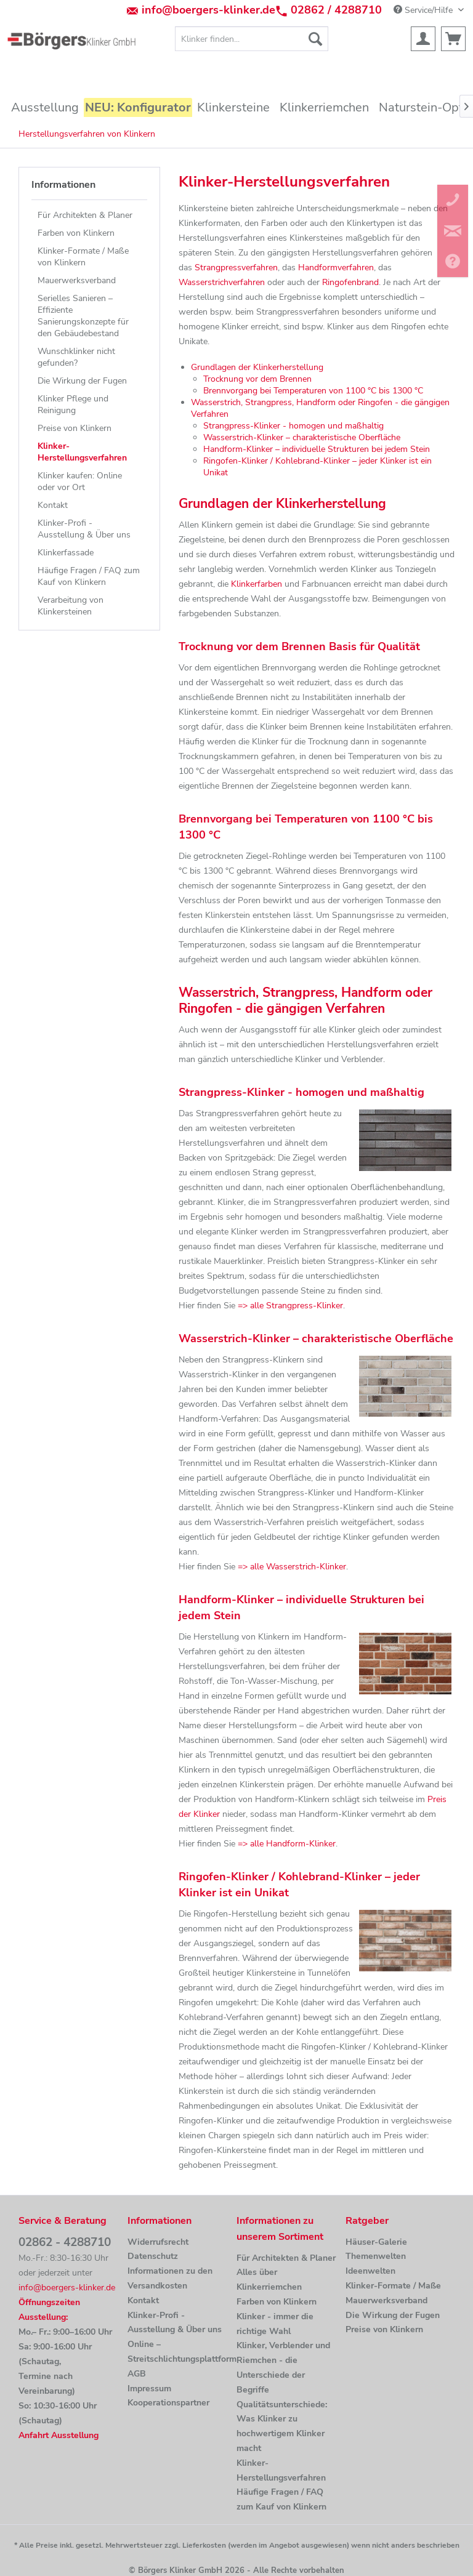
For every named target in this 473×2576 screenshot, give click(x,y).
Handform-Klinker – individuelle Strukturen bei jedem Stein (316, 449)
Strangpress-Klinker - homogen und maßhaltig (293, 426)
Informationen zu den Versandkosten (169, 2278)
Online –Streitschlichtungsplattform (178, 2351)
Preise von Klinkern (74, 428)
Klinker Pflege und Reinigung (73, 404)
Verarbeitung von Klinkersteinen (70, 606)
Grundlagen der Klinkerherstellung (257, 367)
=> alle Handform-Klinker (287, 1843)
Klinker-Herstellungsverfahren (82, 452)
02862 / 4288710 (336, 9)
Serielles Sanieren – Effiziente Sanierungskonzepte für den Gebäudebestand (83, 315)
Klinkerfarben (256, 584)
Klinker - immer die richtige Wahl (274, 2324)
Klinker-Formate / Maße (393, 2286)
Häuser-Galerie (376, 2242)
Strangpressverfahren (236, 267)
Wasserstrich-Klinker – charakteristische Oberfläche (301, 437)
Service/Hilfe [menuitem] (424, 10)
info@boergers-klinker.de (208, 9)
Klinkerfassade (66, 552)
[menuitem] (252, 38)
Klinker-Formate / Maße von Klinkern (83, 256)
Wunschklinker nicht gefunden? (76, 357)
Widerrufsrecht (157, 2242)
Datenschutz (152, 2256)
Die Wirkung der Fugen (82, 381)
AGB (136, 2374)
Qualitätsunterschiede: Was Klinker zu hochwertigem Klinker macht (281, 2426)
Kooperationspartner (168, 2403)
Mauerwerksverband (77, 280)
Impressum (149, 2388)
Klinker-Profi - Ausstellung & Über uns (84, 529)
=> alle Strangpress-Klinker (290, 1305)
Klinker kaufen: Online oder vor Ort (80, 481)
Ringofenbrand (350, 282)
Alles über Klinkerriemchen (269, 2279)
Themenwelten (376, 2256)
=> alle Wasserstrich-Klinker (292, 1566)
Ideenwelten (370, 2271)
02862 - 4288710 (64, 2242)
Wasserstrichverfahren (222, 282)
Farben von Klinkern (76, 233)
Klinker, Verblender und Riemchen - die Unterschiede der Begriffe (283, 2367)
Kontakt (53, 505)
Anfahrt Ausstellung (58, 2435)
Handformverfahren (336, 267)
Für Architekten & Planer (85, 215)
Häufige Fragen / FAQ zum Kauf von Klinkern (89, 576)
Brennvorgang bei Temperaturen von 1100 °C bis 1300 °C (313, 390)
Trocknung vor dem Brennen (257, 379)
